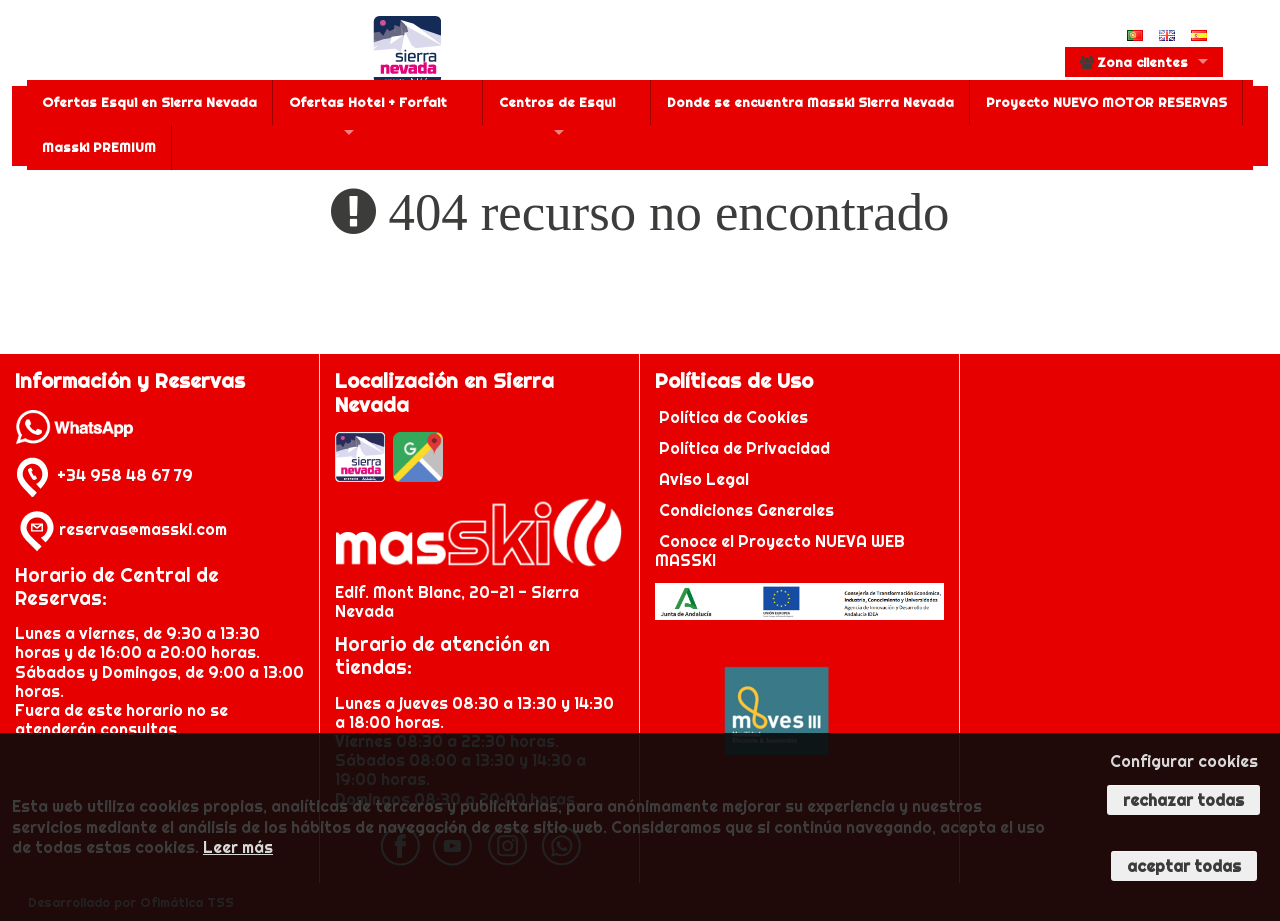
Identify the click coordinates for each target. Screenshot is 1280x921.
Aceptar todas (1184, 866)
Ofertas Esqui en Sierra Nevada (149, 102)
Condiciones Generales (746, 510)
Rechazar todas (1183, 800)
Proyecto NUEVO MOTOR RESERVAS (1106, 102)
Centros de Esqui (557, 102)
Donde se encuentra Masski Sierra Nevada (810, 102)
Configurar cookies (1184, 761)
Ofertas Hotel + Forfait (368, 102)
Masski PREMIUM (99, 147)
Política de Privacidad (746, 448)
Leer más (238, 847)
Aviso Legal (704, 479)
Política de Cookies (735, 417)
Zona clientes (1134, 62)
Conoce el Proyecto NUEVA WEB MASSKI (780, 550)
